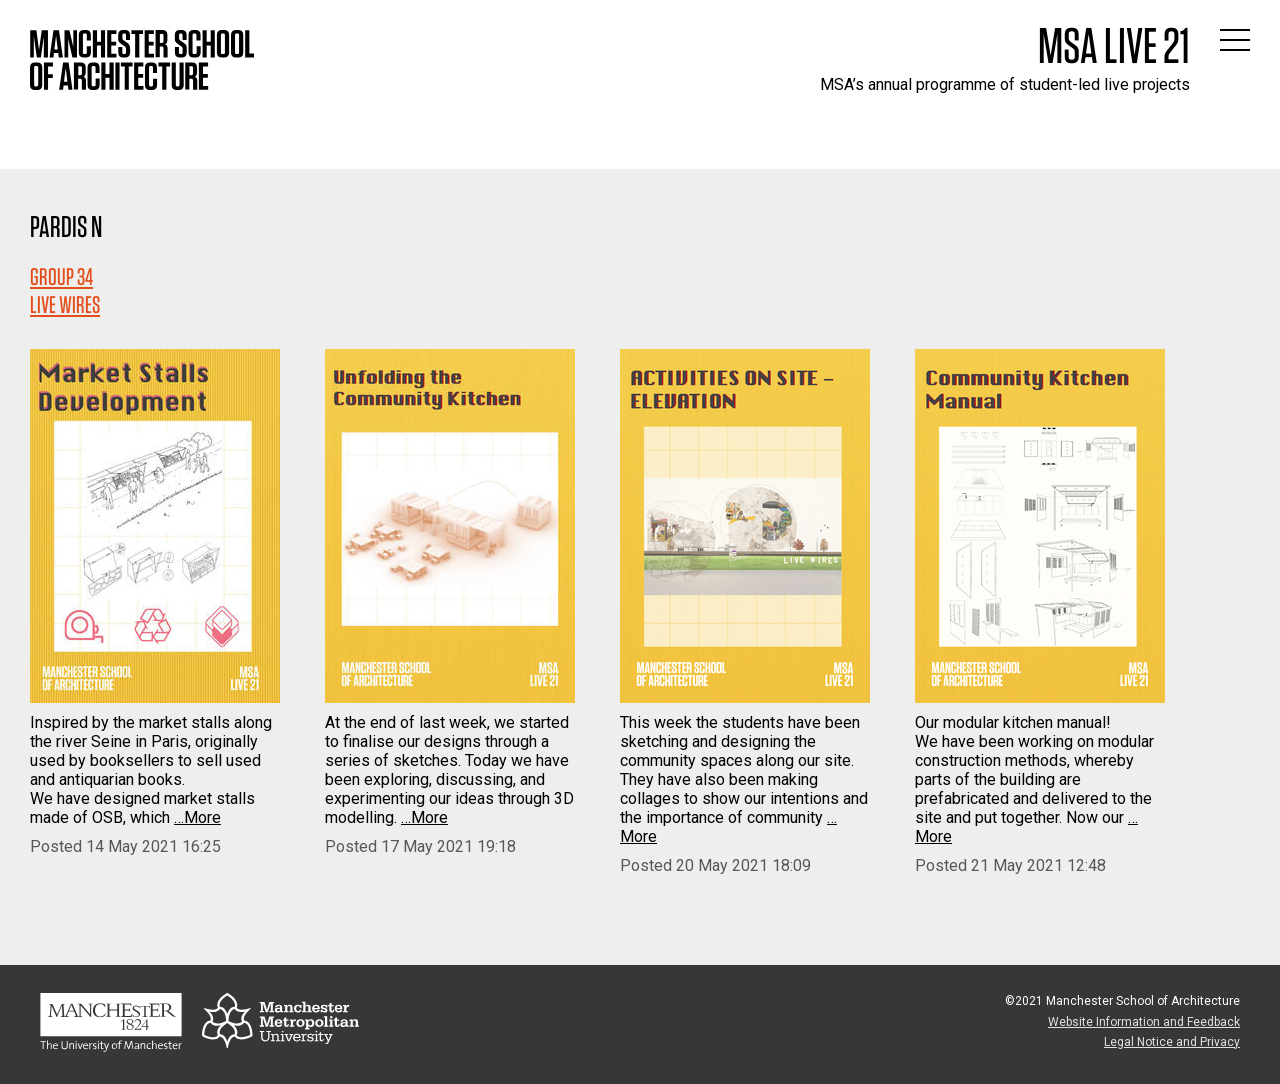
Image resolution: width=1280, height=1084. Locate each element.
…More (197, 817)
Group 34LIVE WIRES (65, 290)
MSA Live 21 (1114, 45)
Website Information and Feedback (1144, 1022)
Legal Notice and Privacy (1172, 1042)
